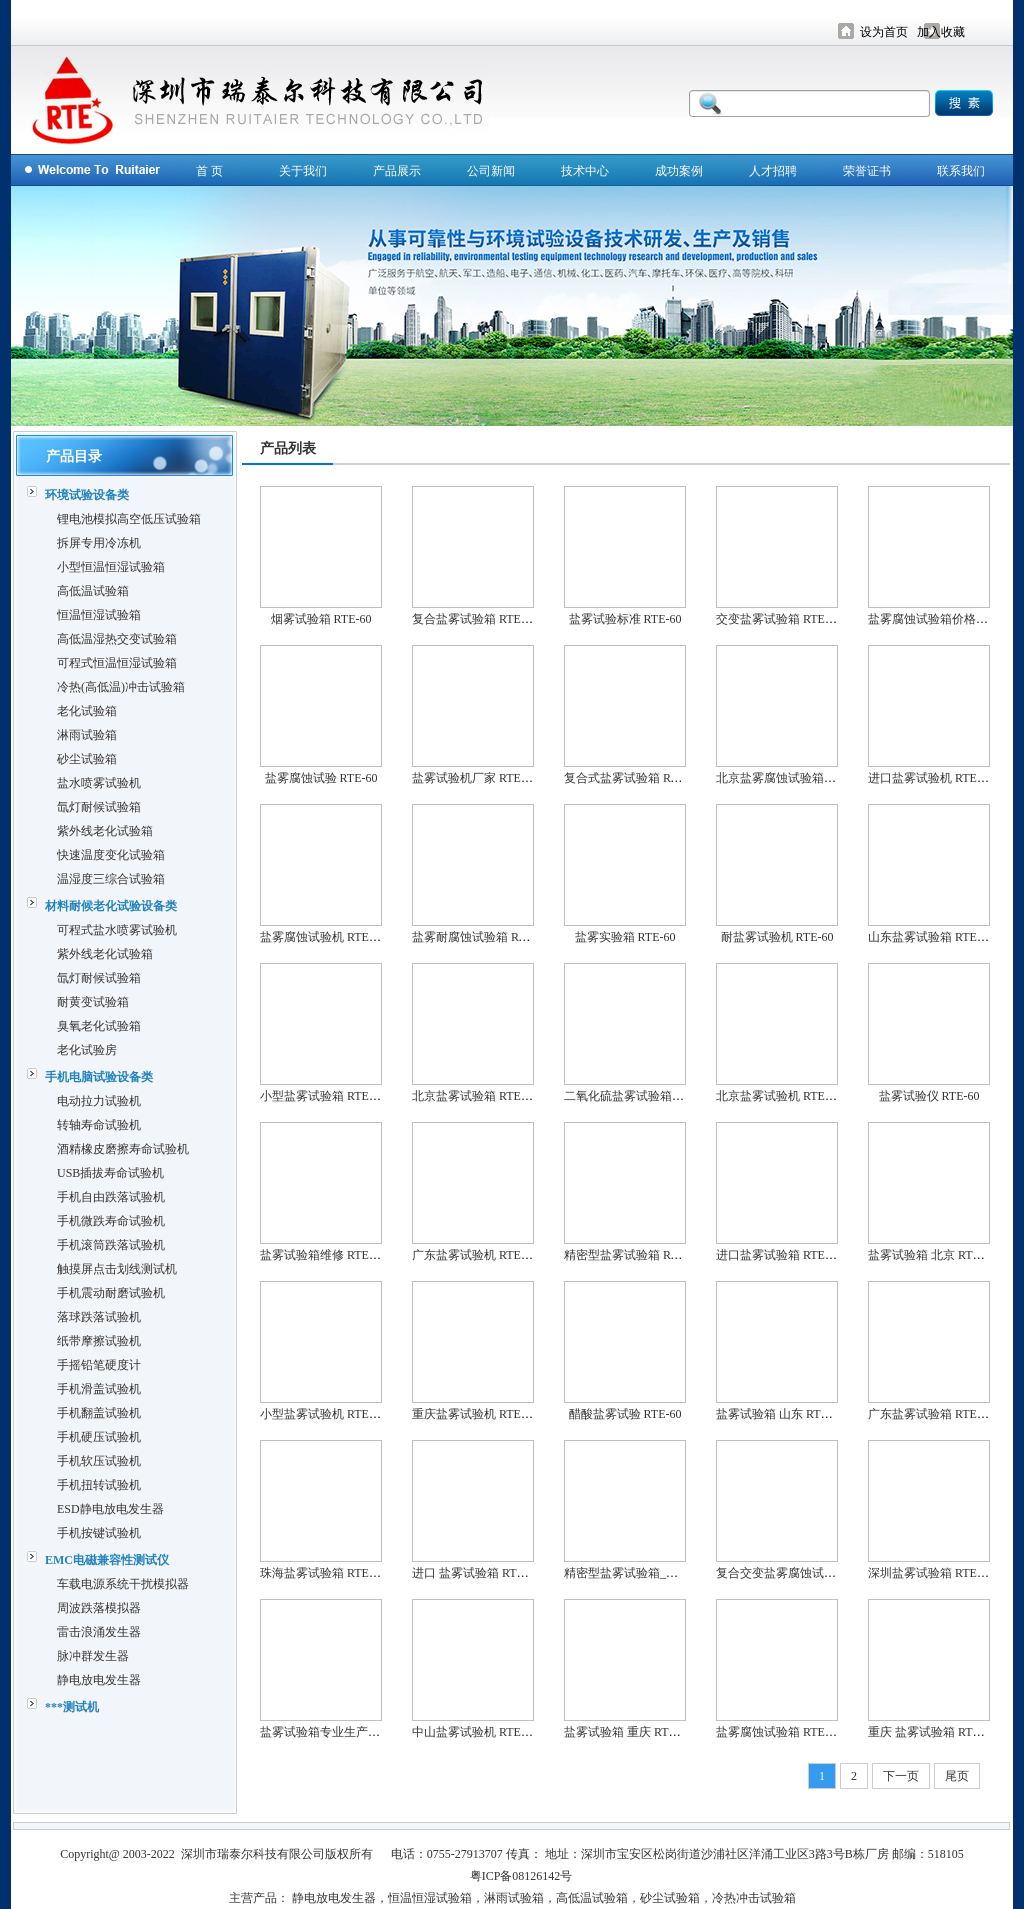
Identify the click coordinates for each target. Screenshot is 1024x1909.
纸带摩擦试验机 (99, 1341)
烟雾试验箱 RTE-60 (321, 619)
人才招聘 (773, 171)
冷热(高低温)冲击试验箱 (121, 687)
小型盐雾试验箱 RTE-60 (322, 1096)
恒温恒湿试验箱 (99, 615)
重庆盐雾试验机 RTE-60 (474, 1414)
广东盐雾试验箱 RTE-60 (930, 1414)
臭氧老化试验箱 (99, 1026)
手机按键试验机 (99, 1533)
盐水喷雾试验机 (99, 783)
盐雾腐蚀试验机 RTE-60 (322, 937)
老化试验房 (87, 1050)
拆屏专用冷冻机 (99, 543)
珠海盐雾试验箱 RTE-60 (322, 1573)
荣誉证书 (867, 171)
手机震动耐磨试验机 (111, 1293)
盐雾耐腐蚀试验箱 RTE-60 (480, 937)
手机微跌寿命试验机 (111, 1221)
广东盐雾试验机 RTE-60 (474, 1255)
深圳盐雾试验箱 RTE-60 (930, 1573)
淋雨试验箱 (87, 735)
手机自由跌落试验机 (111, 1197)
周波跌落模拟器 (99, 1608)
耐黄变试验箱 (93, 1002)
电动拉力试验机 (99, 1101)
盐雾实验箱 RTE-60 (625, 937)
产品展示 (397, 171)
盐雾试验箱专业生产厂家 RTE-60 (346, 1732)
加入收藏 (941, 32)
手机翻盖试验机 (99, 1413)
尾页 (957, 1776)
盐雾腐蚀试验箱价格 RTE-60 (942, 619)
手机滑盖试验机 (99, 1389)
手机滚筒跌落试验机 (111, 1245)
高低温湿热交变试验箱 (117, 639)
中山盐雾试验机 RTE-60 (474, 1732)
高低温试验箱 (93, 591)
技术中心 (585, 171)
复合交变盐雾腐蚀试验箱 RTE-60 (802, 1573)
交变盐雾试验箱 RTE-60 (778, 619)
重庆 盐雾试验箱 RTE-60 (932, 1732)
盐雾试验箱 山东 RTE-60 (780, 1414)
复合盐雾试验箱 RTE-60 (474, 619)
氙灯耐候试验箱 (99, 807)
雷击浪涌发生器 (99, 1632)
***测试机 (72, 1707)
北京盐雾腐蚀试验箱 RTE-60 (790, 778)
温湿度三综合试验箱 (111, 879)
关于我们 (303, 171)
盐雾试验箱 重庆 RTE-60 (628, 1732)
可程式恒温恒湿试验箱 (117, 663)
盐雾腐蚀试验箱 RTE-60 (778, 1732)
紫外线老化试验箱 (105, 831)
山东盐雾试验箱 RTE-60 (930, 937)
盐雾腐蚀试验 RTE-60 (321, 778)
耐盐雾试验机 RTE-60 (777, 937)
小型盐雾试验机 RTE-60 (322, 1414)
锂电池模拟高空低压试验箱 (129, 519)
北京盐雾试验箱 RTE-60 (474, 1096)
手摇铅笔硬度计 (99, 1365)
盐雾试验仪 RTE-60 (929, 1096)
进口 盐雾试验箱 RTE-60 (476, 1573)
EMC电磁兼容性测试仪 (107, 1560)
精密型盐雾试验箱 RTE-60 (632, 1255)
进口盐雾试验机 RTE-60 (930, 778)
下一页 (901, 1776)
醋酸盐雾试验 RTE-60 (625, 1414)
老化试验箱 (87, 711)
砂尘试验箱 (87, 759)
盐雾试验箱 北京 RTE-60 (932, 1255)
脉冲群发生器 (93, 1656)
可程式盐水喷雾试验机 (117, 930)
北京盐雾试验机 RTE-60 (778, 1096)
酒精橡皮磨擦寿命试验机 (123, 1149)
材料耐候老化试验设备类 (111, 906)
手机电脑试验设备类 (99, 1077)
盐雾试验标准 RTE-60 (625, 619)
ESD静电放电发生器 (110, 1509)
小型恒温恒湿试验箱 (111, 567)
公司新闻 (491, 171)
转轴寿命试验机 (99, 1125)
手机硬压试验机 (99, 1437)
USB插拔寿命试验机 (110, 1173)
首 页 (209, 171)
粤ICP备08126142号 (521, 1876)
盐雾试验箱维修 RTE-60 (322, 1255)
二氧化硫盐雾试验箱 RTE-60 (638, 1096)
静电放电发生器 (99, 1680)
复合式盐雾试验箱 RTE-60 (632, 778)
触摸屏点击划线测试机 (117, 1269)
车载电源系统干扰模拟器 (123, 1584)
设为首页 (884, 32)
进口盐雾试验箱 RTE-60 (778, 1255)
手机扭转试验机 (99, 1485)
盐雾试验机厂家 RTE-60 (474, 778)
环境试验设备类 (87, 495)
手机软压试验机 (99, 1461)
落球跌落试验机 (99, 1317)
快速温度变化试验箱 (111, 855)
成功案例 (679, 171)
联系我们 (961, 171)
